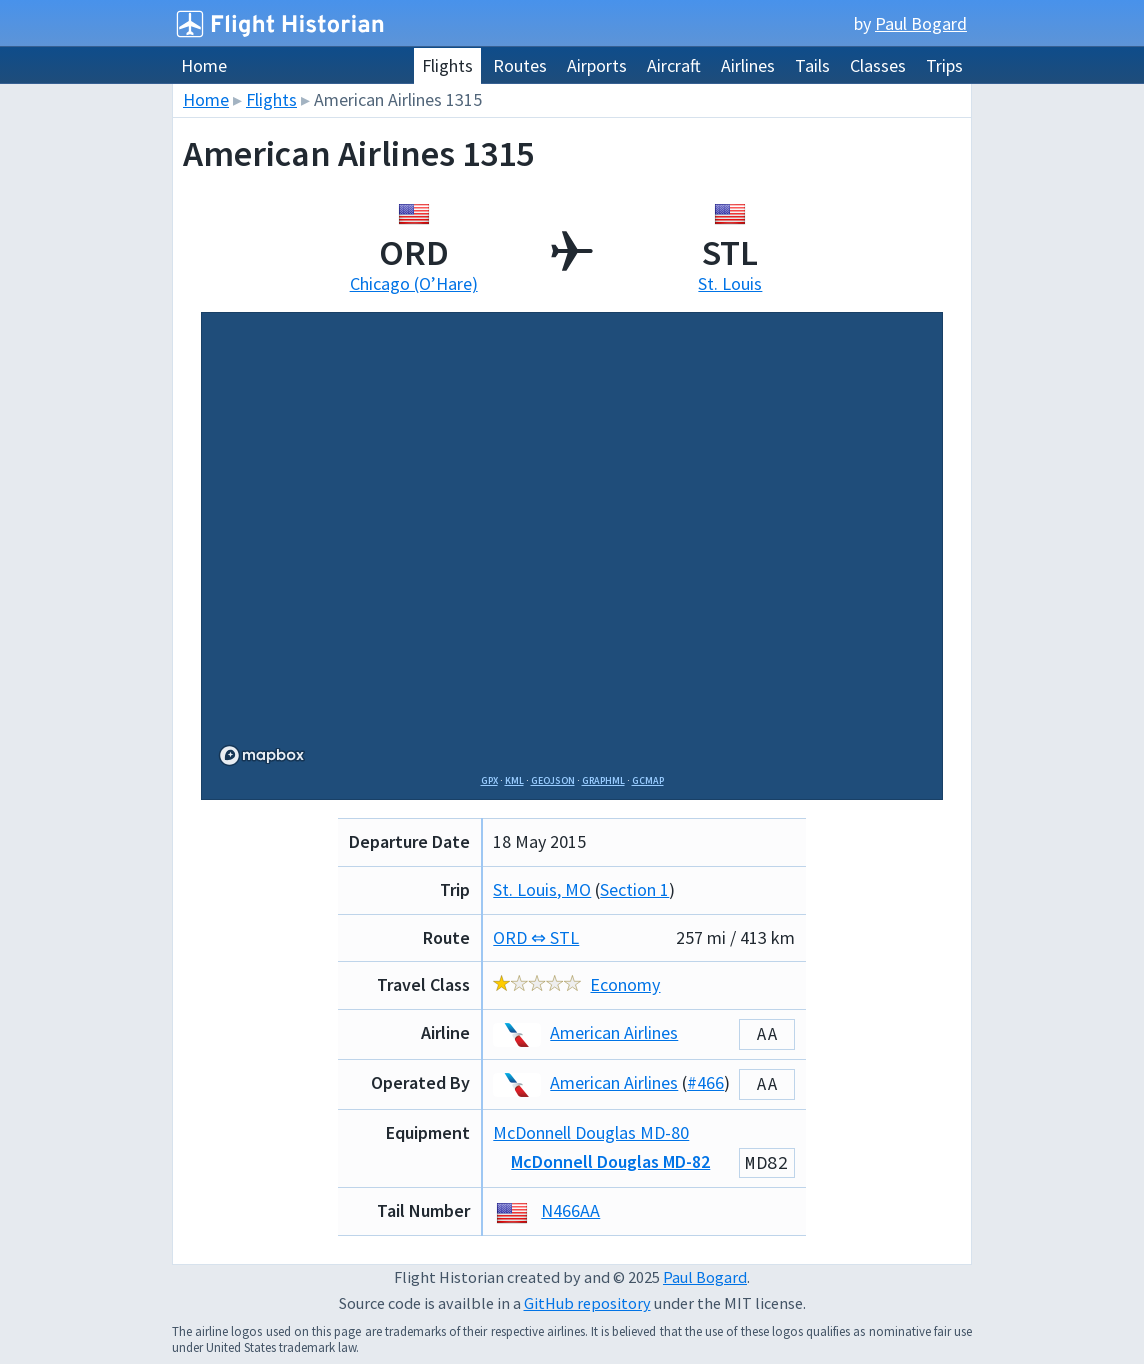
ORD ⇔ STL (536, 937)
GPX (489, 780)
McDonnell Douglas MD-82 (610, 1161)
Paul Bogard (921, 23)
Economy (625, 984)
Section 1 (634, 889)
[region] (572, 548)
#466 (705, 1082)
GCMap (648, 780)
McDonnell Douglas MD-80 (591, 1132)
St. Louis (730, 283)
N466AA (570, 1210)
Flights (447, 65)
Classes (878, 65)
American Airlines (585, 1032)
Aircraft (674, 65)
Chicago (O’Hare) (414, 283)
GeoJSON (553, 780)
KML (514, 780)
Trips (944, 65)
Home (204, 65)
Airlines (748, 65)
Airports (597, 65)
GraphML (603, 780)
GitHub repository (587, 1303)
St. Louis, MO (542, 889)
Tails (812, 65)
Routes (520, 65)
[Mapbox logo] (262, 755)
